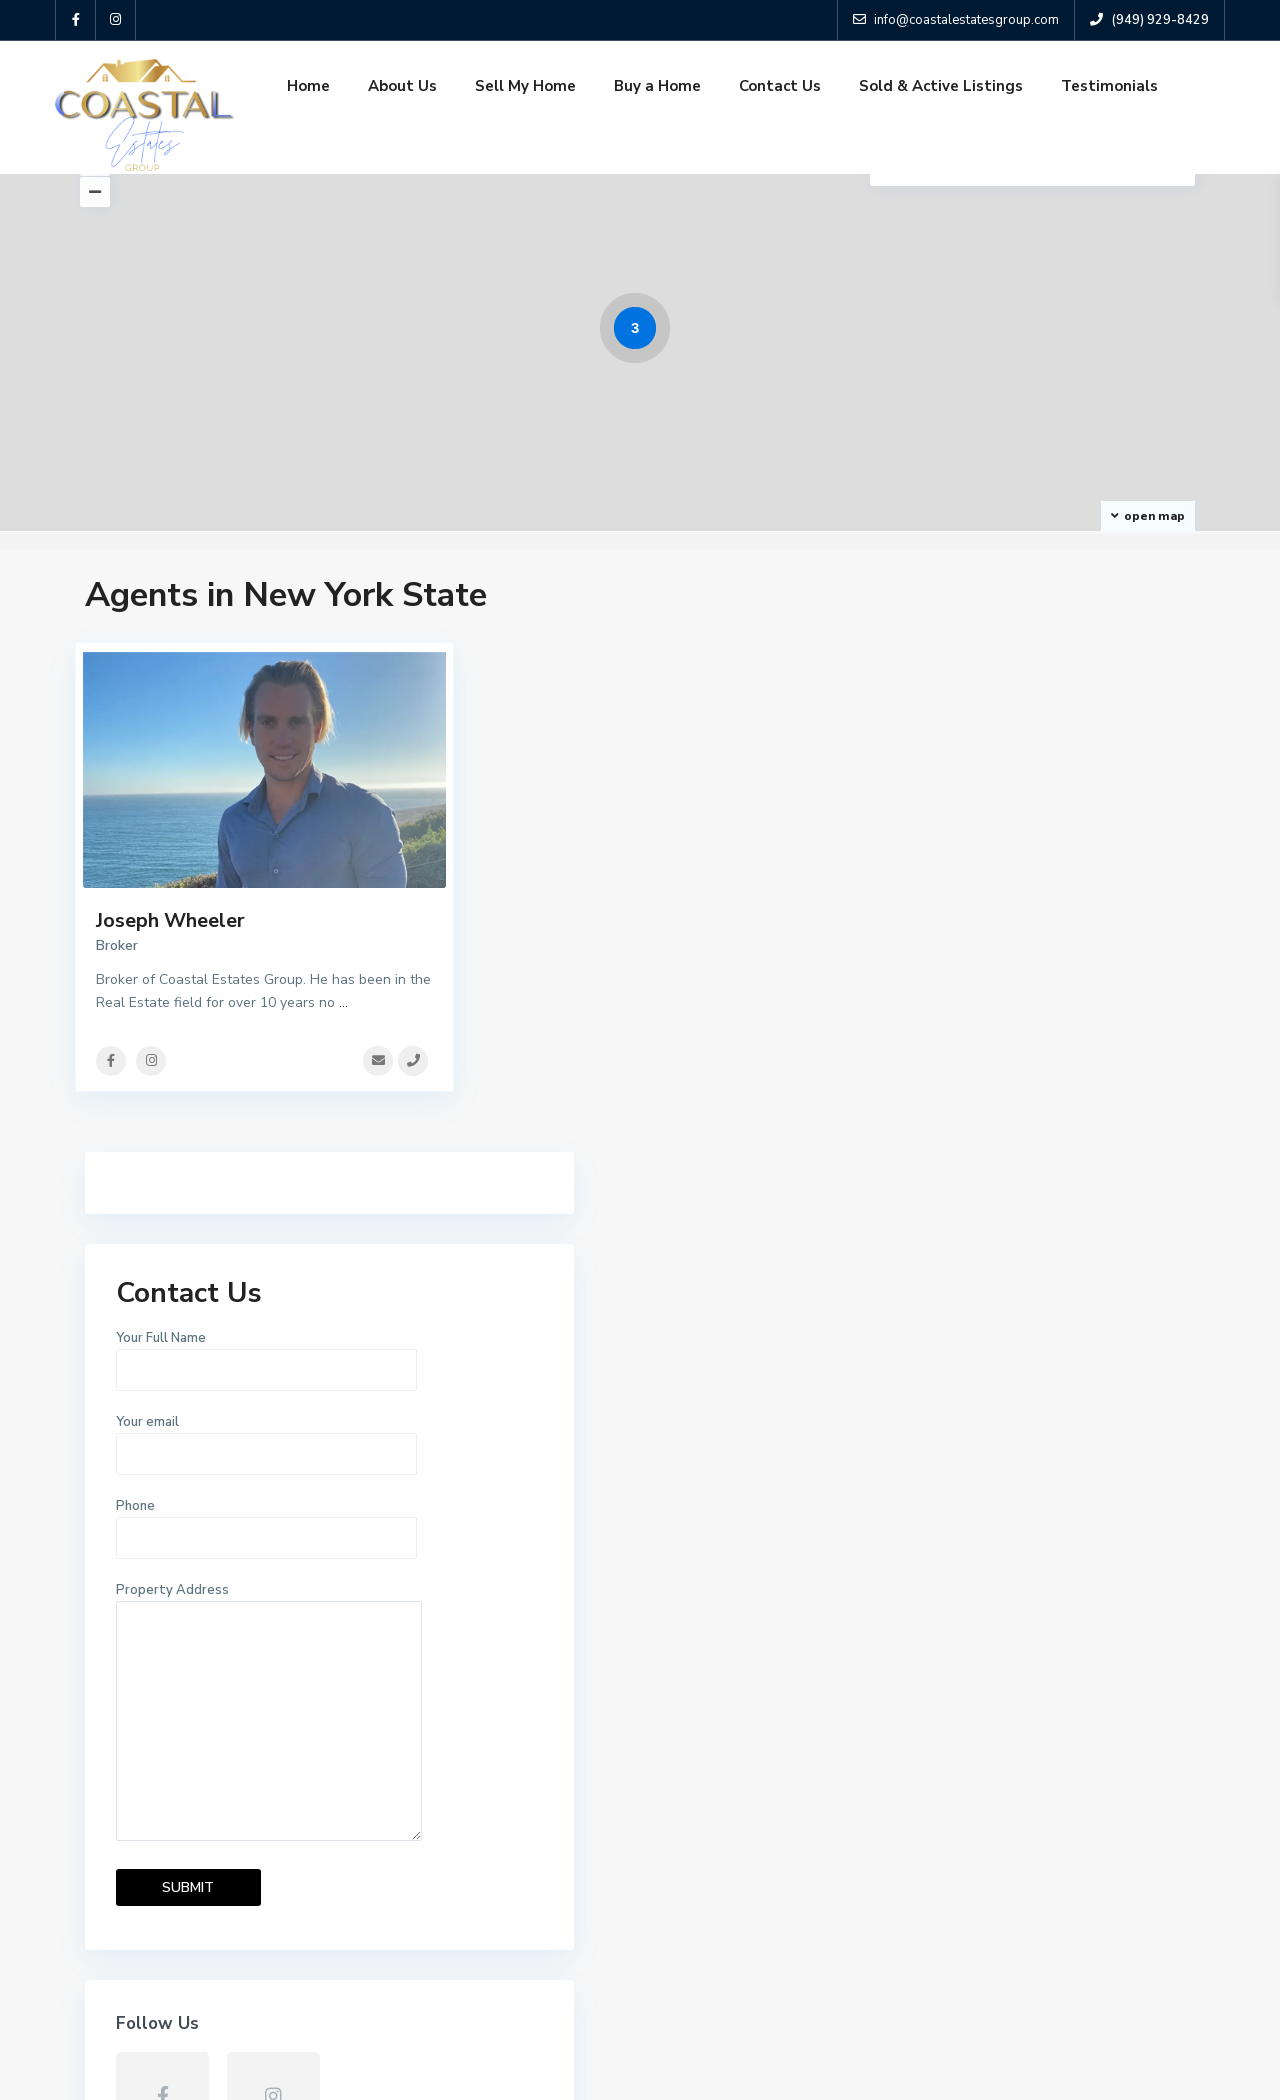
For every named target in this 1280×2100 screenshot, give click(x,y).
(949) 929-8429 (161, 1784)
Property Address (1039, 1133)
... (343, 1002)
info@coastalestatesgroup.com (213, 1814)
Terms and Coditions (1128, 2069)
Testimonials (1109, 86)
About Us (402, 86)
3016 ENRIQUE (820, 1836)
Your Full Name (1039, 774)
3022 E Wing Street (838, 1919)
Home (308, 86)
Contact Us (780, 86)
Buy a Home (657, 86)
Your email (1039, 858)
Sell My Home (525, 86)
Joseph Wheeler (170, 920)
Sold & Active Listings (941, 86)
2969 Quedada (820, 1753)
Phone (1039, 942)
